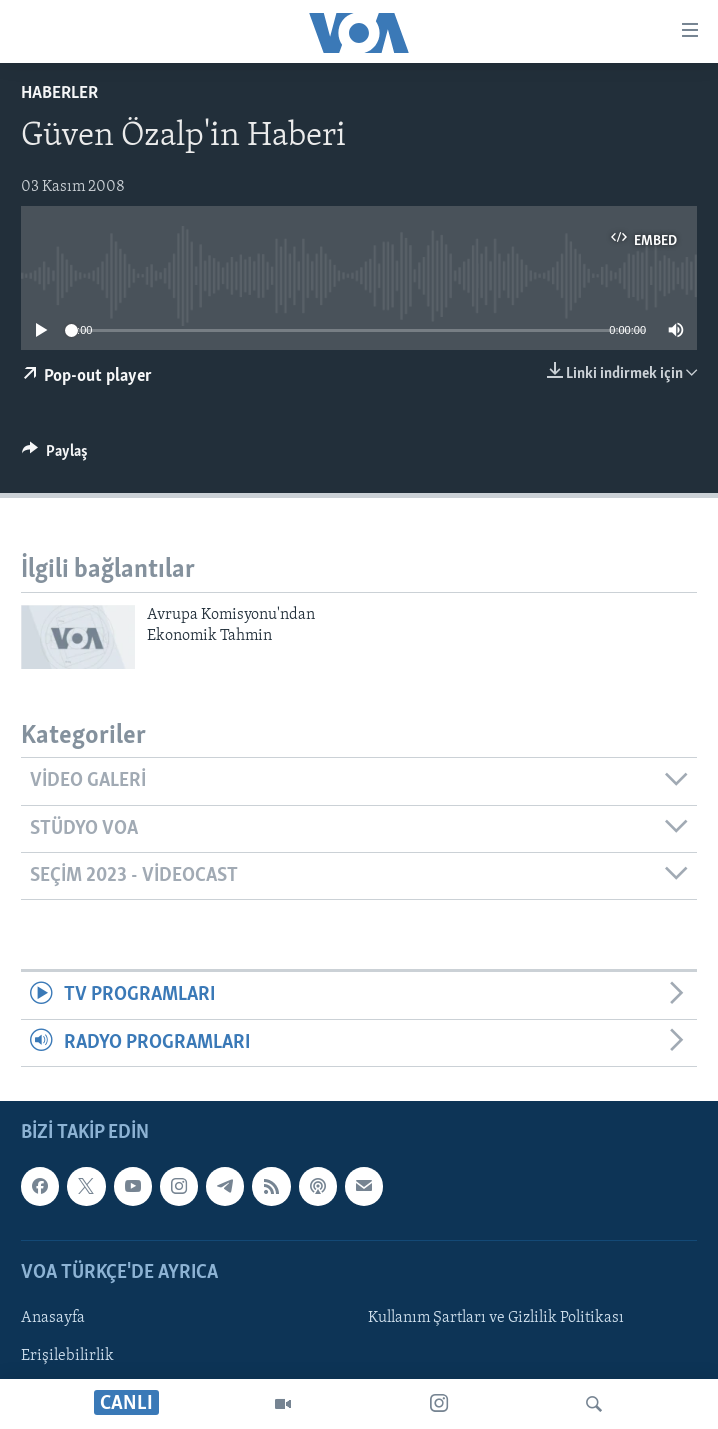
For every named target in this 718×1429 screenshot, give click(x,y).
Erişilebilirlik (67, 1356)
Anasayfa (53, 1318)
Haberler (59, 93)
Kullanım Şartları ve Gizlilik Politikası (496, 1318)
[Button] (55, 456)
